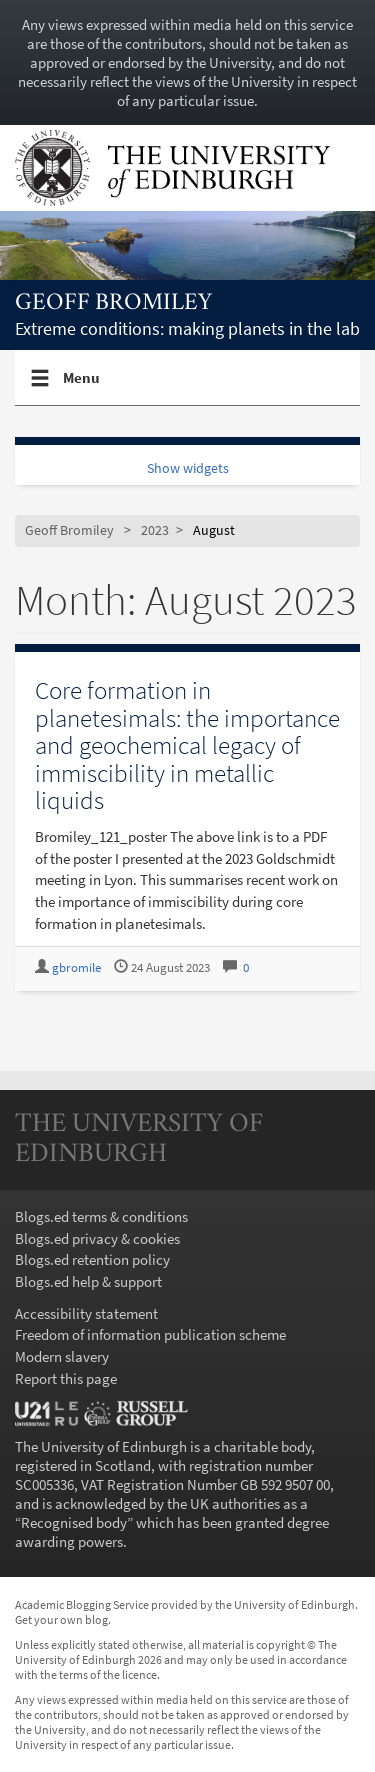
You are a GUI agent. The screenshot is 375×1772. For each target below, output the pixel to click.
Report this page (66, 1378)
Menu (82, 386)
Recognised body (74, 1522)
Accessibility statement (86, 1313)
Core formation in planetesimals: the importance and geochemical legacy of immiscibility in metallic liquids (187, 745)
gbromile (76, 967)
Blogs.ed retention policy (92, 1259)
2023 (155, 530)
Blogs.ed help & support (88, 1281)
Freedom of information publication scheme (150, 1334)
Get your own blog (61, 1619)
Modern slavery (62, 1356)
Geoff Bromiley (113, 303)
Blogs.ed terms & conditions (101, 1216)
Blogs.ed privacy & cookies (97, 1238)
